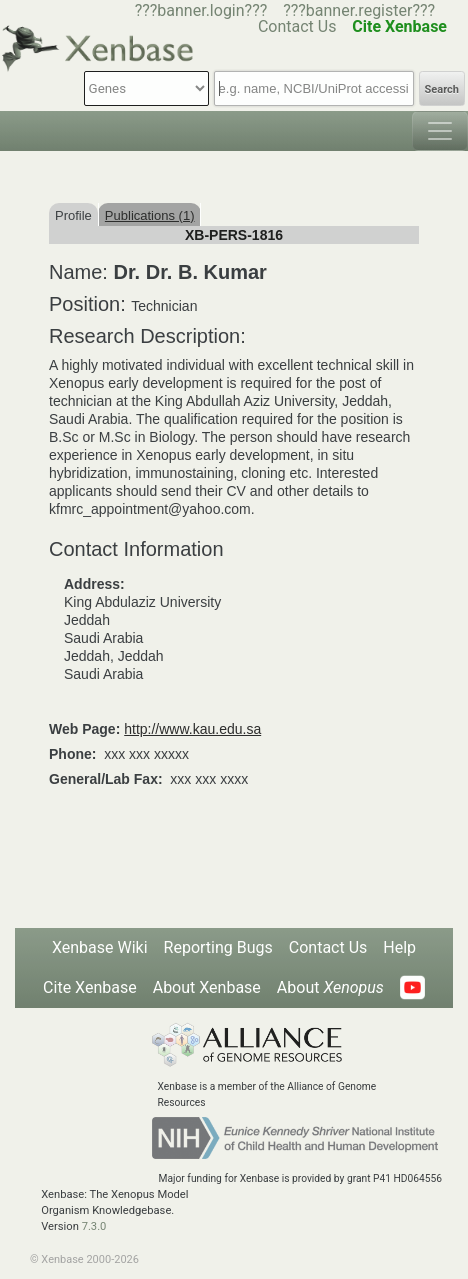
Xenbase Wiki (100, 947)
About (330, 987)
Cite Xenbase (90, 987)
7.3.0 (94, 1226)
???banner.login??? (201, 10)
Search (442, 89)
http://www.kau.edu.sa (192, 729)
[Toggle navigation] (440, 131)
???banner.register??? (359, 10)
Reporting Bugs (218, 947)
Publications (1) (150, 215)
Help (399, 947)
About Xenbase (207, 987)
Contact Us (328, 947)
